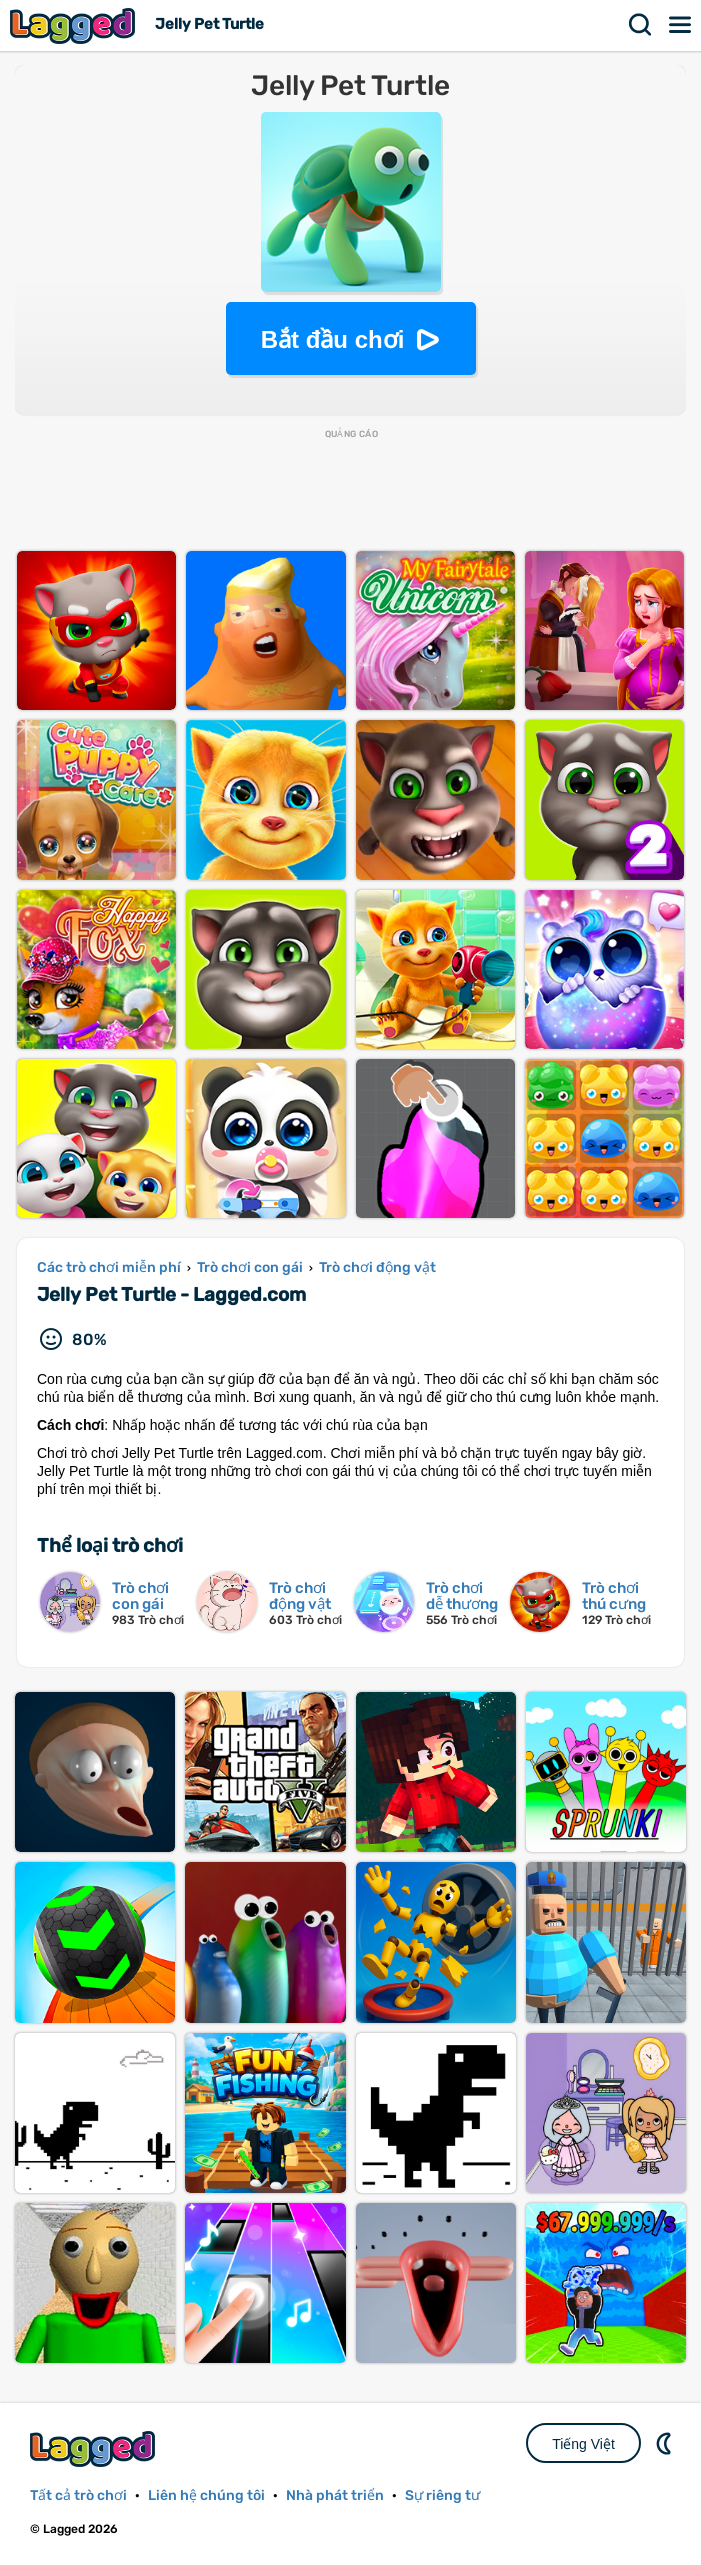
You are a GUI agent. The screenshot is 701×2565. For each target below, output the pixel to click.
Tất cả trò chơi (78, 2495)
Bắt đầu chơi (333, 339)
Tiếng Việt (583, 2444)
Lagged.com (95, 2448)
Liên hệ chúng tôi (206, 2495)
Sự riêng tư (442, 2495)
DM (666, 2443)
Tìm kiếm (641, 25)
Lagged (75, 25)
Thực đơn (681, 25)
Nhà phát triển (335, 2495)
